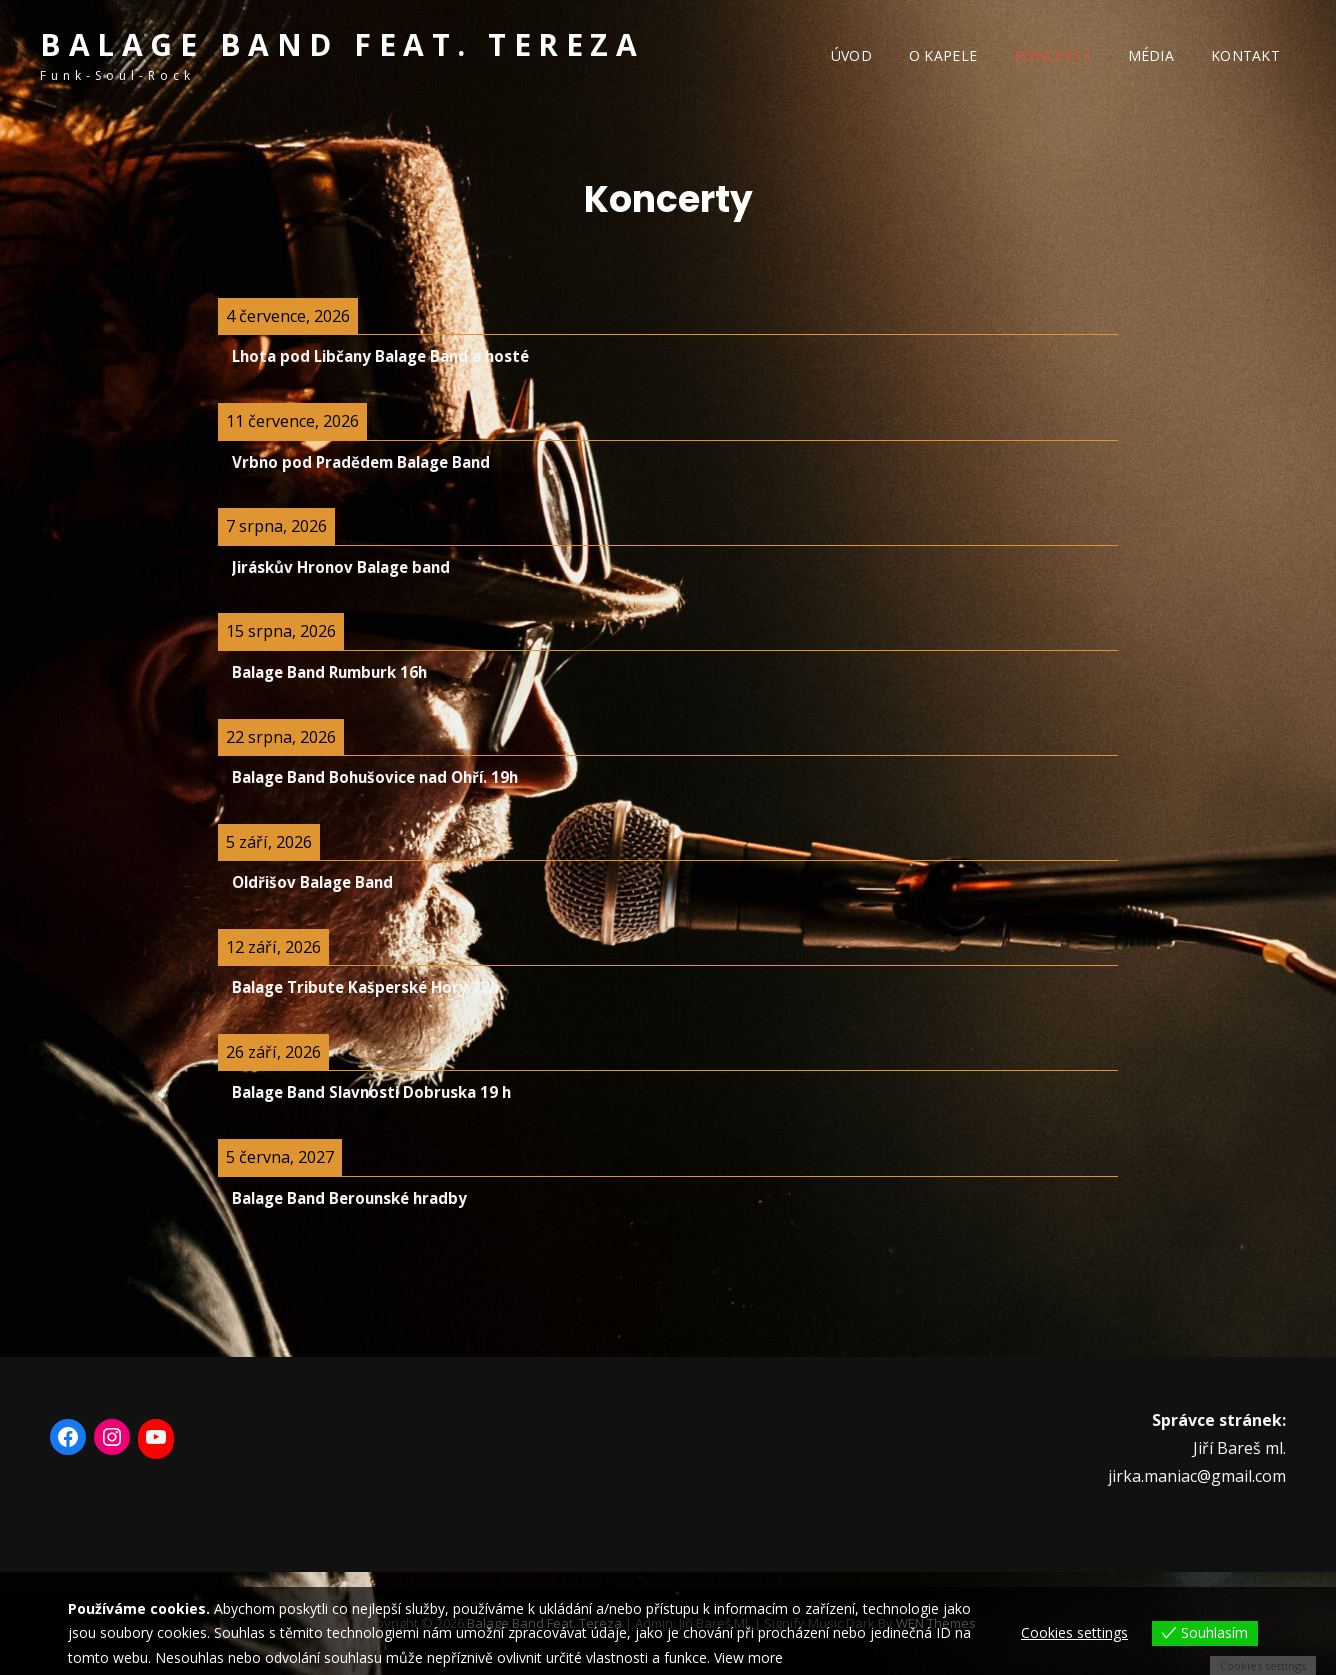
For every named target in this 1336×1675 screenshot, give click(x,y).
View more (748, 1657)
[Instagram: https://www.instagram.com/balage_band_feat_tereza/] (112, 1437)
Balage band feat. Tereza (342, 44)
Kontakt (1245, 55)
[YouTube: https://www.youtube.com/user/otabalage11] (156, 1437)
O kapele (943, 55)
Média (1151, 55)
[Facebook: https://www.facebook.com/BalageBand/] (68, 1437)
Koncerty (1052, 55)
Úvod (851, 55)
